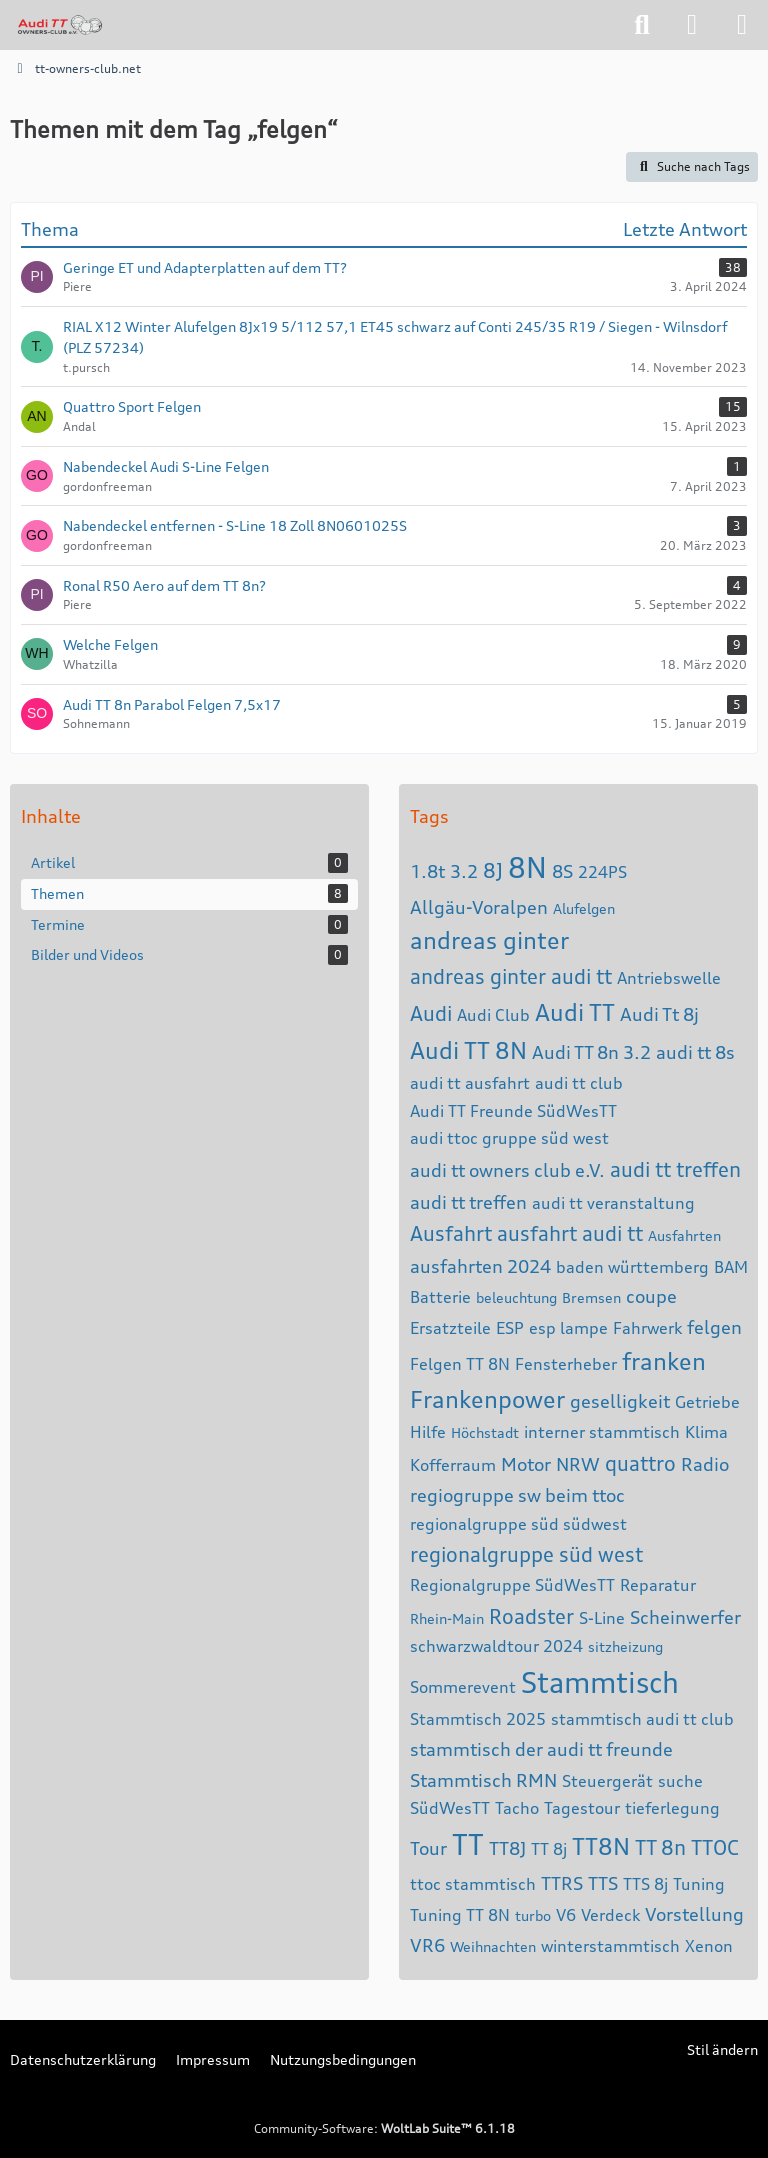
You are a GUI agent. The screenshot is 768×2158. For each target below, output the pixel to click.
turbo (533, 1915)
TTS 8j (645, 1884)
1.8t (427, 871)
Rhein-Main (447, 1618)
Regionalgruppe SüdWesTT (512, 1585)
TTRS (562, 1883)
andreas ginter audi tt (511, 976)
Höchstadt (485, 1432)
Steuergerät (607, 1781)
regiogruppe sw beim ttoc (517, 1495)
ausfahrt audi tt (570, 1233)
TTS (603, 1883)
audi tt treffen (675, 1169)
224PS (602, 872)
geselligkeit (620, 1401)
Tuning (699, 1884)
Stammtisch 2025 (478, 1719)
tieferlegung (672, 1808)
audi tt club (579, 1083)
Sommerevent (463, 1687)
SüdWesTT (450, 1808)
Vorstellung (694, 1914)
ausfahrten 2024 (480, 1266)
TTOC (715, 1847)
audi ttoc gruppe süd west (509, 1138)
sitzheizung (625, 1646)
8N (527, 868)
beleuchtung (516, 1297)
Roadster (531, 1616)
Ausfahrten (684, 1235)
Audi (431, 1013)
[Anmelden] (692, 25)
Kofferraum (453, 1465)
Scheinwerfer (685, 1617)
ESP (510, 1328)
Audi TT (575, 1012)
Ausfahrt (451, 1233)
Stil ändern (722, 2049)
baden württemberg (632, 1267)
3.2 (464, 871)
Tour (428, 1848)
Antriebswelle (669, 978)
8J (493, 870)
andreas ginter (489, 940)
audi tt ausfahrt (470, 1083)
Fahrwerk (647, 1328)
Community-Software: (384, 2128)
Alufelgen (584, 908)
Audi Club (493, 1015)
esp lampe (568, 1328)
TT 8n (660, 1847)
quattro (640, 1463)
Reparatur (658, 1585)
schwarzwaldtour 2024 (496, 1646)
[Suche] (642, 25)
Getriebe (707, 1402)
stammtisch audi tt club (642, 1719)
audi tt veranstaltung (613, 1203)
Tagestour (582, 1808)
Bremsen (591, 1297)
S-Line (602, 1618)
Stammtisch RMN (483, 1780)
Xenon (709, 1946)
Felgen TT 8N (460, 1364)
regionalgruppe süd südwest (518, 1524)
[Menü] (742, 25)
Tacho (517, 1808)
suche (680, 1781)
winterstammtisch (610, 1946)
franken (664, 1361)
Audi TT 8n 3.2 (591, 1052)
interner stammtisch (602, 1432)
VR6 (427, 1945)
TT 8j (549, 1849)
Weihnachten (493, 1946)
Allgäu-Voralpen (479, 907)
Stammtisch (600, 1683)
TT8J (507, 1848)
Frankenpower (487, 1399)
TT (468, 1845)
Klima (706, 1432)
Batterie (440, 1297)
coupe (651, 1296)
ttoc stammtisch (473, 1884)
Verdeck (610, 1915)
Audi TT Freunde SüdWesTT (513, 1111)
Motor (526, 1464)
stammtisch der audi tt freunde (541, 1749)
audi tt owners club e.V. (507, 1170)
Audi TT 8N (468, 1050)
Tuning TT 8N (460, 1915)
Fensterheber (566, 1364)
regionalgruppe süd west (526, 1554)
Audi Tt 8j (659, 1014)
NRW (578, 1464)
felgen (714, 1327)
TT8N (601, 1846)
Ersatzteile (450, 1328)
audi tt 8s (695, 1052)
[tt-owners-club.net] (60, 25)
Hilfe (428, 1432)
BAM (731, 1267)
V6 (566, 1915)
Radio (705, 1464)
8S (562, 871)
